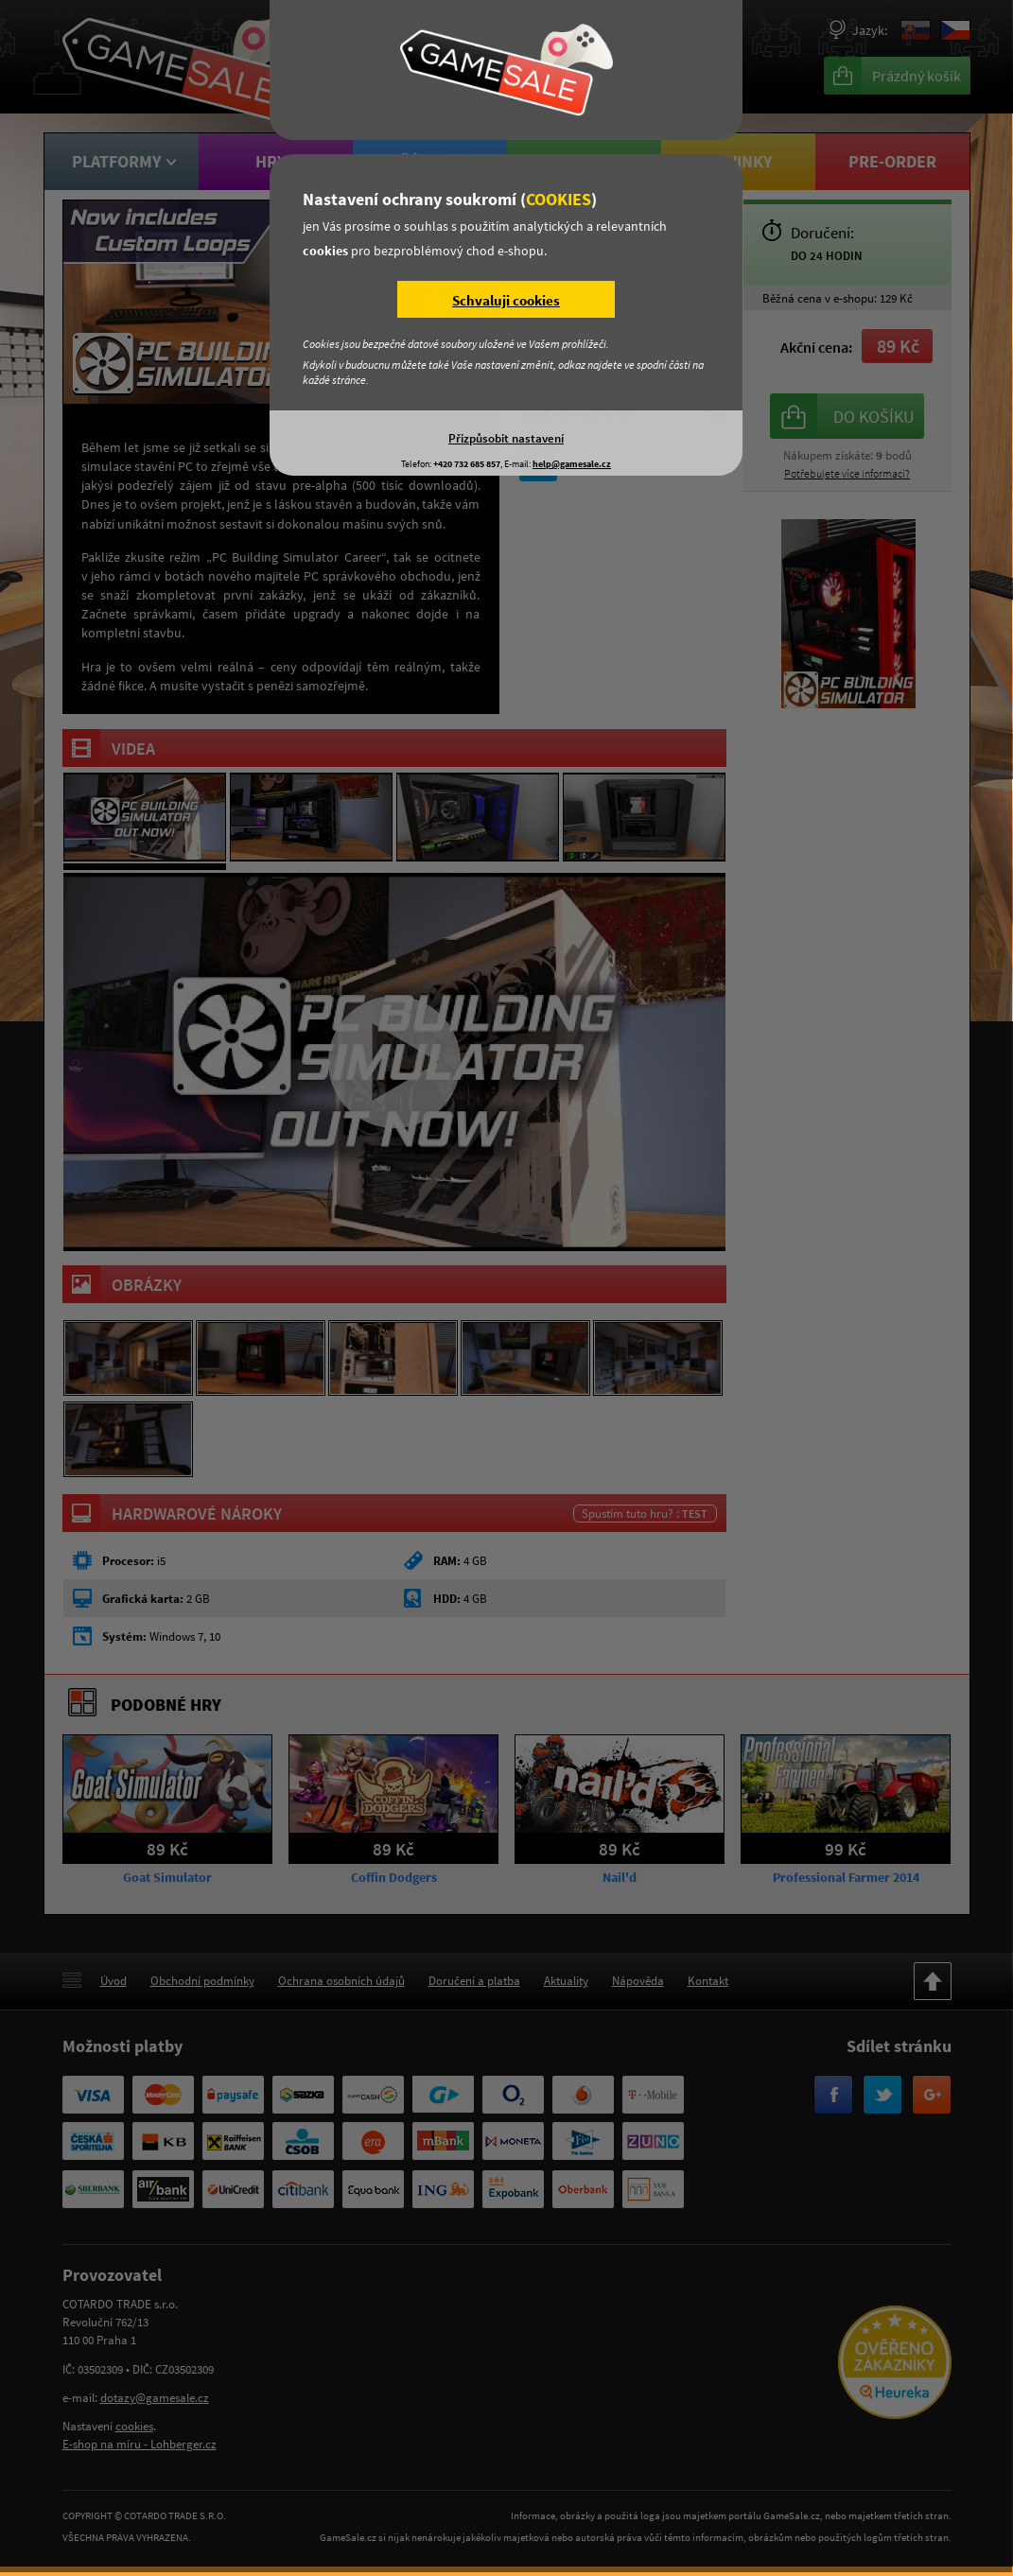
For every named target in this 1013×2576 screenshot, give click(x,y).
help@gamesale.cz (572, 464)
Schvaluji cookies (506, 300)
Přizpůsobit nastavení (506, 437)
